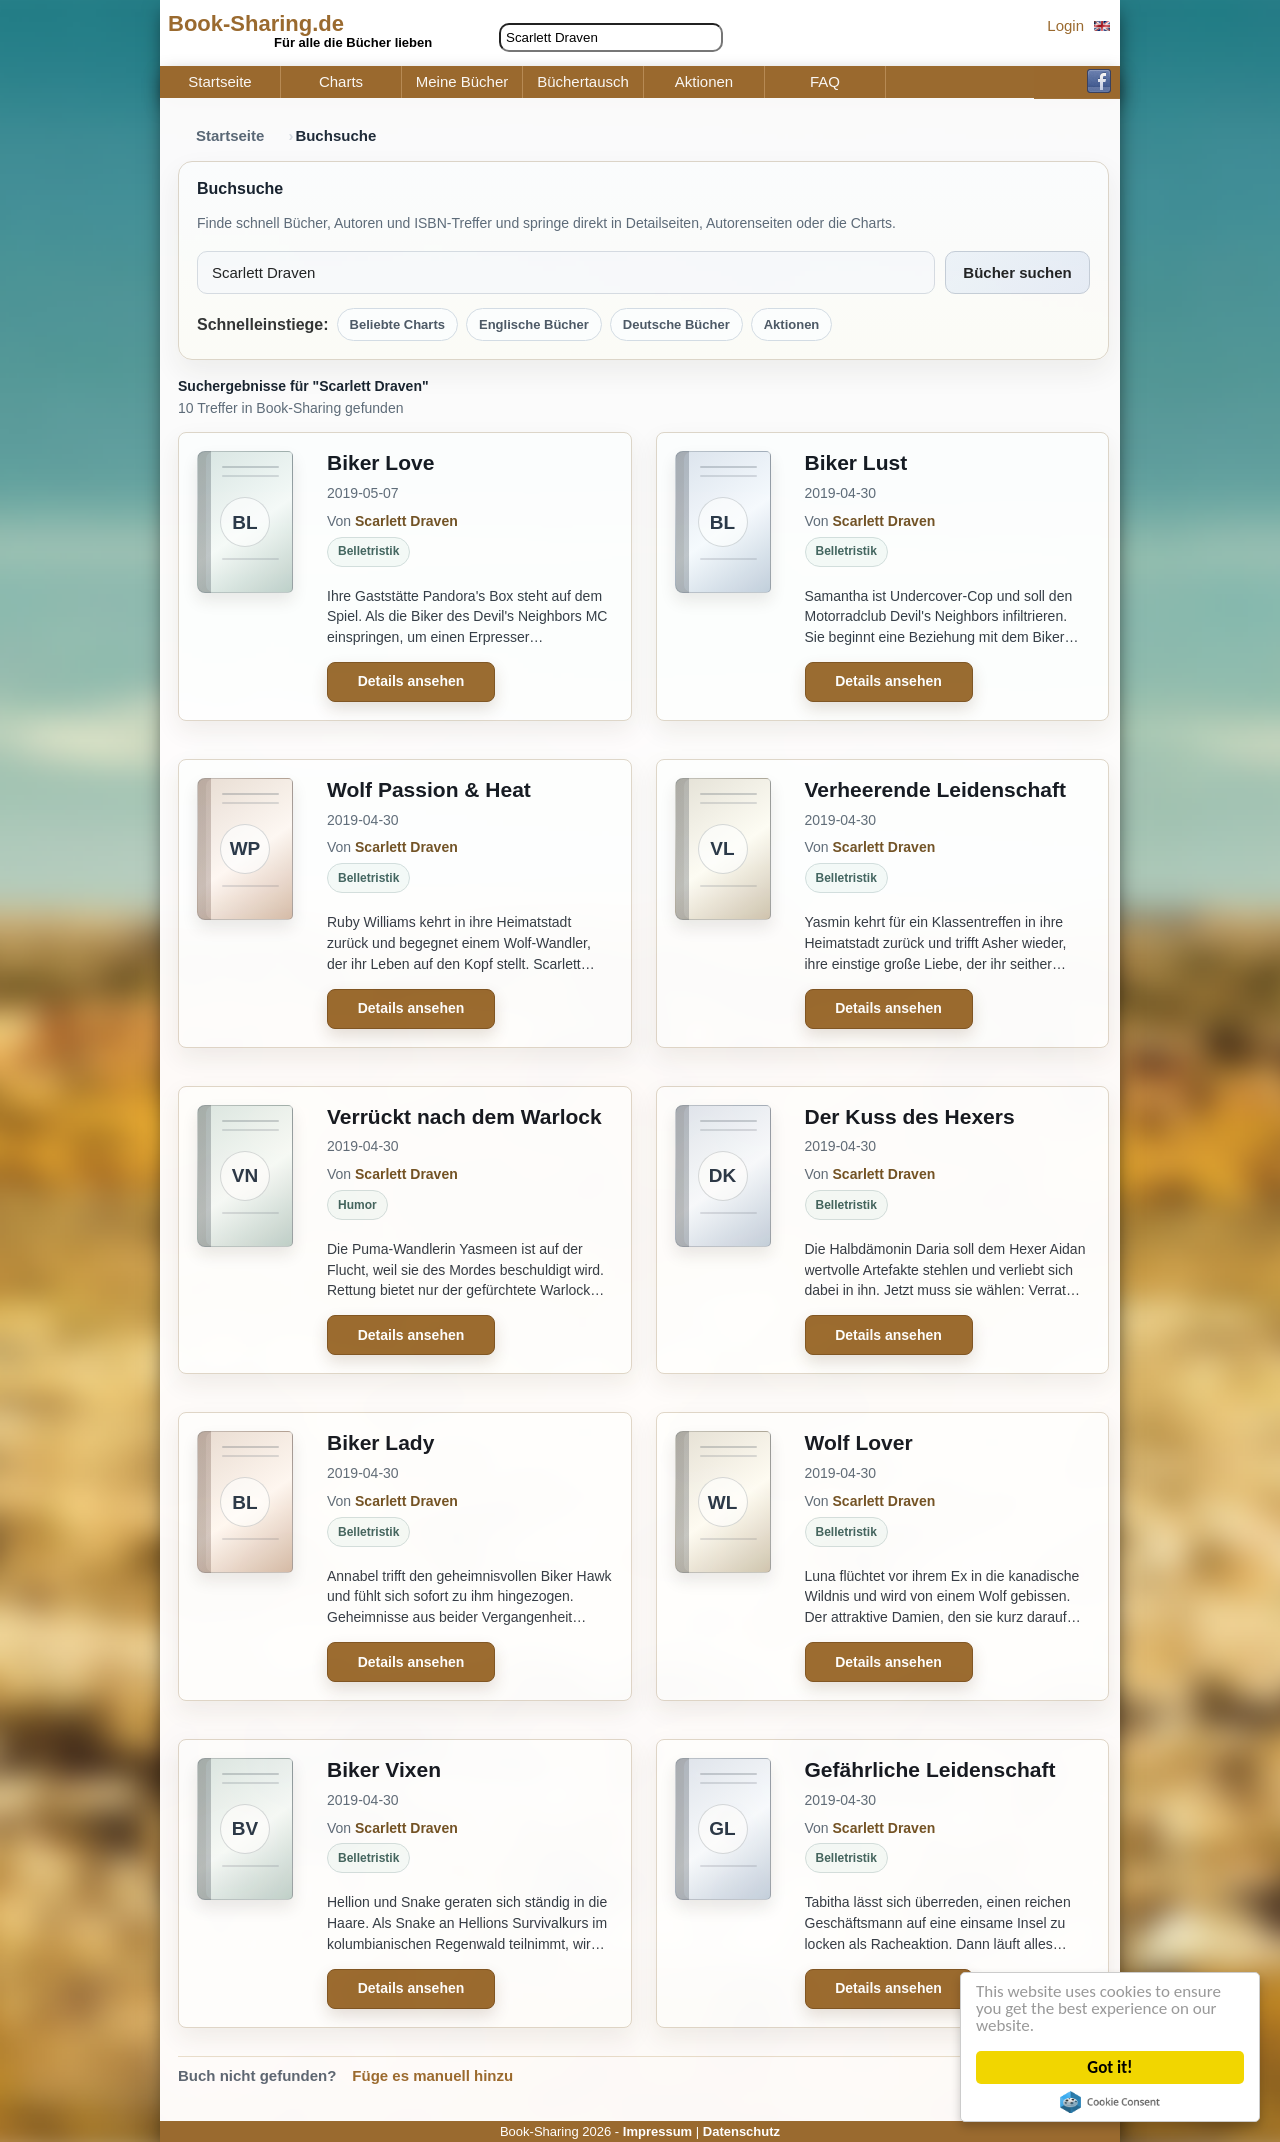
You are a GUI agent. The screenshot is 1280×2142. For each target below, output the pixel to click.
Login (1065, 25)
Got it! (1110, 2067)
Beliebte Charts (397, 324)
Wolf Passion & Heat (429, 789)
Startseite (219, 82)
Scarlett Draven (406, 521)
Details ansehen (411, 681)
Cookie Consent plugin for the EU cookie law (1111, 2102)
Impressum (657, 2131)
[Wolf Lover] (723, 1556)
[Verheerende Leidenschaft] (723, 903)
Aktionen (704, 82)
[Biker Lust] (723, 576)
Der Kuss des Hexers (910, 1116)
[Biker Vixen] (245, 1883)
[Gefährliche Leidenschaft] (723, 1883)
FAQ (825, 82)
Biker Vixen (384, 1769)
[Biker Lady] (245, 1556)
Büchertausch (583, 82)
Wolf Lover (859, 1442)
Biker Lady (380, 1442)
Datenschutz (741, 2131)
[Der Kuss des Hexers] (723, 1230)
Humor (357, 1205)
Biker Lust (856, 462)
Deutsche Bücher (676, 324)
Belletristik (368, 551)
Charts (341, 82)
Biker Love (380, 462)
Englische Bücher (534, 324)
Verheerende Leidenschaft (935, 789)
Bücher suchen (1017, 272)
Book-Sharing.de (256, 23)
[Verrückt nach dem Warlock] (245, 1230)
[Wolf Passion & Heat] (245, 903)
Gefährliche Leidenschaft (930, 1769)
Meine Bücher (462, 82)
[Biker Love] (245, 576)
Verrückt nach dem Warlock (464, 1116)
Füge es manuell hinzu (432, 2075)
